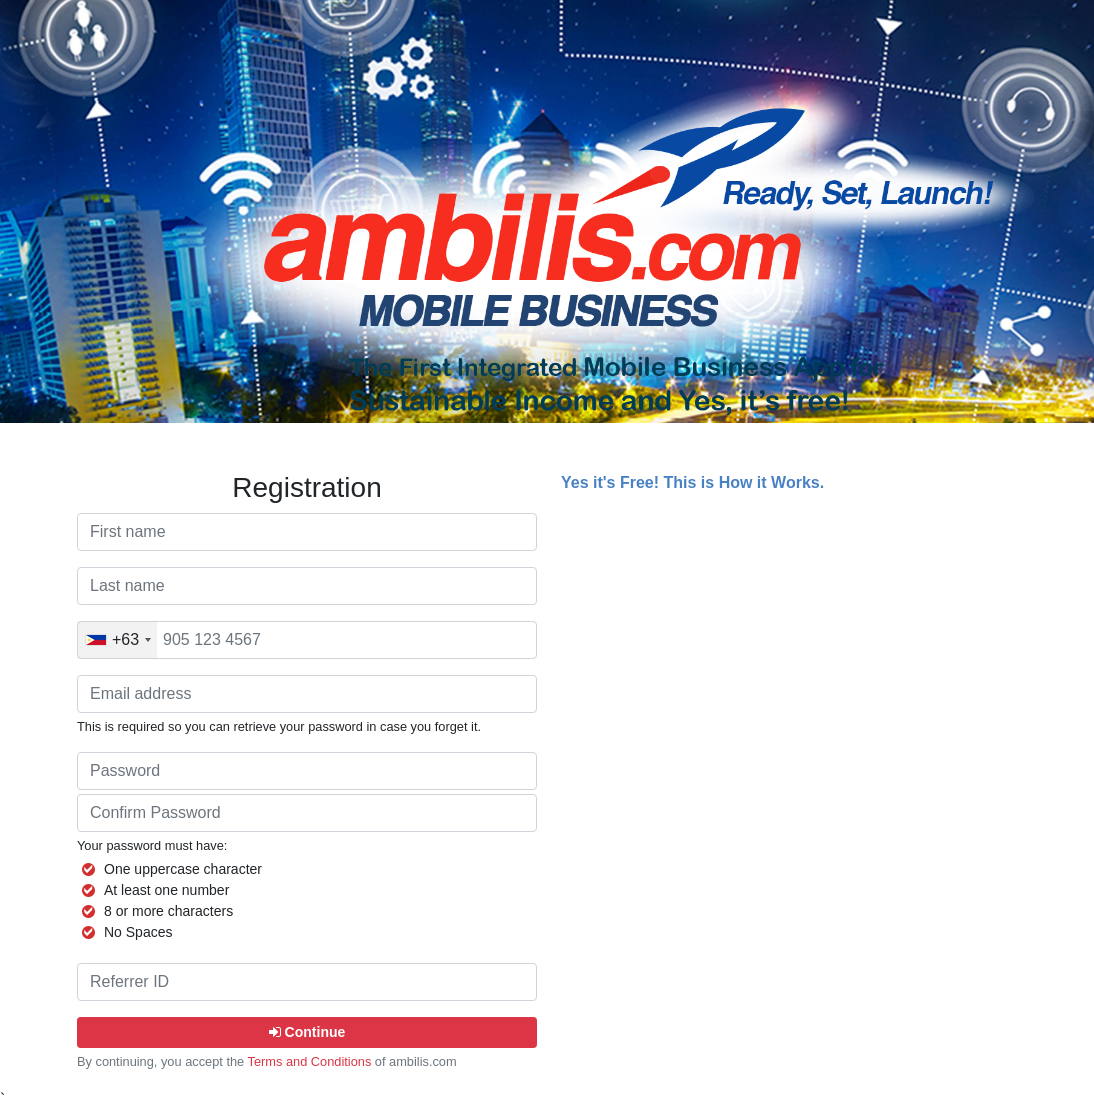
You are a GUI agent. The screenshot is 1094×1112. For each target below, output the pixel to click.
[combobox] (117, 640)
